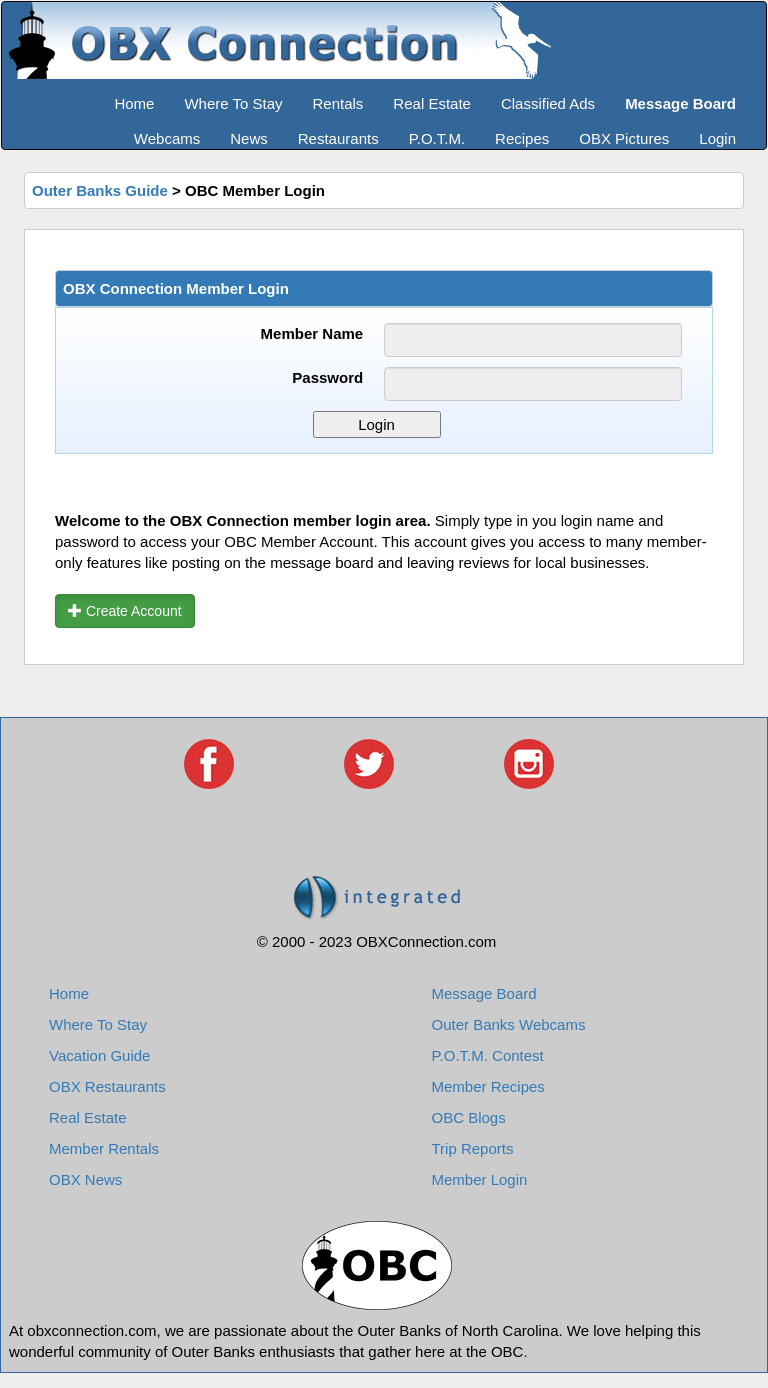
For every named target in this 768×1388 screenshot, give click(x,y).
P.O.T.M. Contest (488, 1055)
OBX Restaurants (107, 1086)
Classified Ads (548, 103)
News (249, 138)
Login (717, 138)
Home (134, 103)
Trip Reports (473, 1148)
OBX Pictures (624, 138)
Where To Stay (233, 103)
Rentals (338, 103)
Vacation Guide (99, 1055)
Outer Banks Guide (100, 190)
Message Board (484, 993)
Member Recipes (488, 1086)
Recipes (522, 138)
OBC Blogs (469, 1117)
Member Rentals (104, 1148)
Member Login (480, 1179)
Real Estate (432, 103)
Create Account (125, 611)
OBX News (85, 1179)
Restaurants (338, 138)
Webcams (167, 138)
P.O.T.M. (437, 138)
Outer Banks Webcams (509, 1024)
